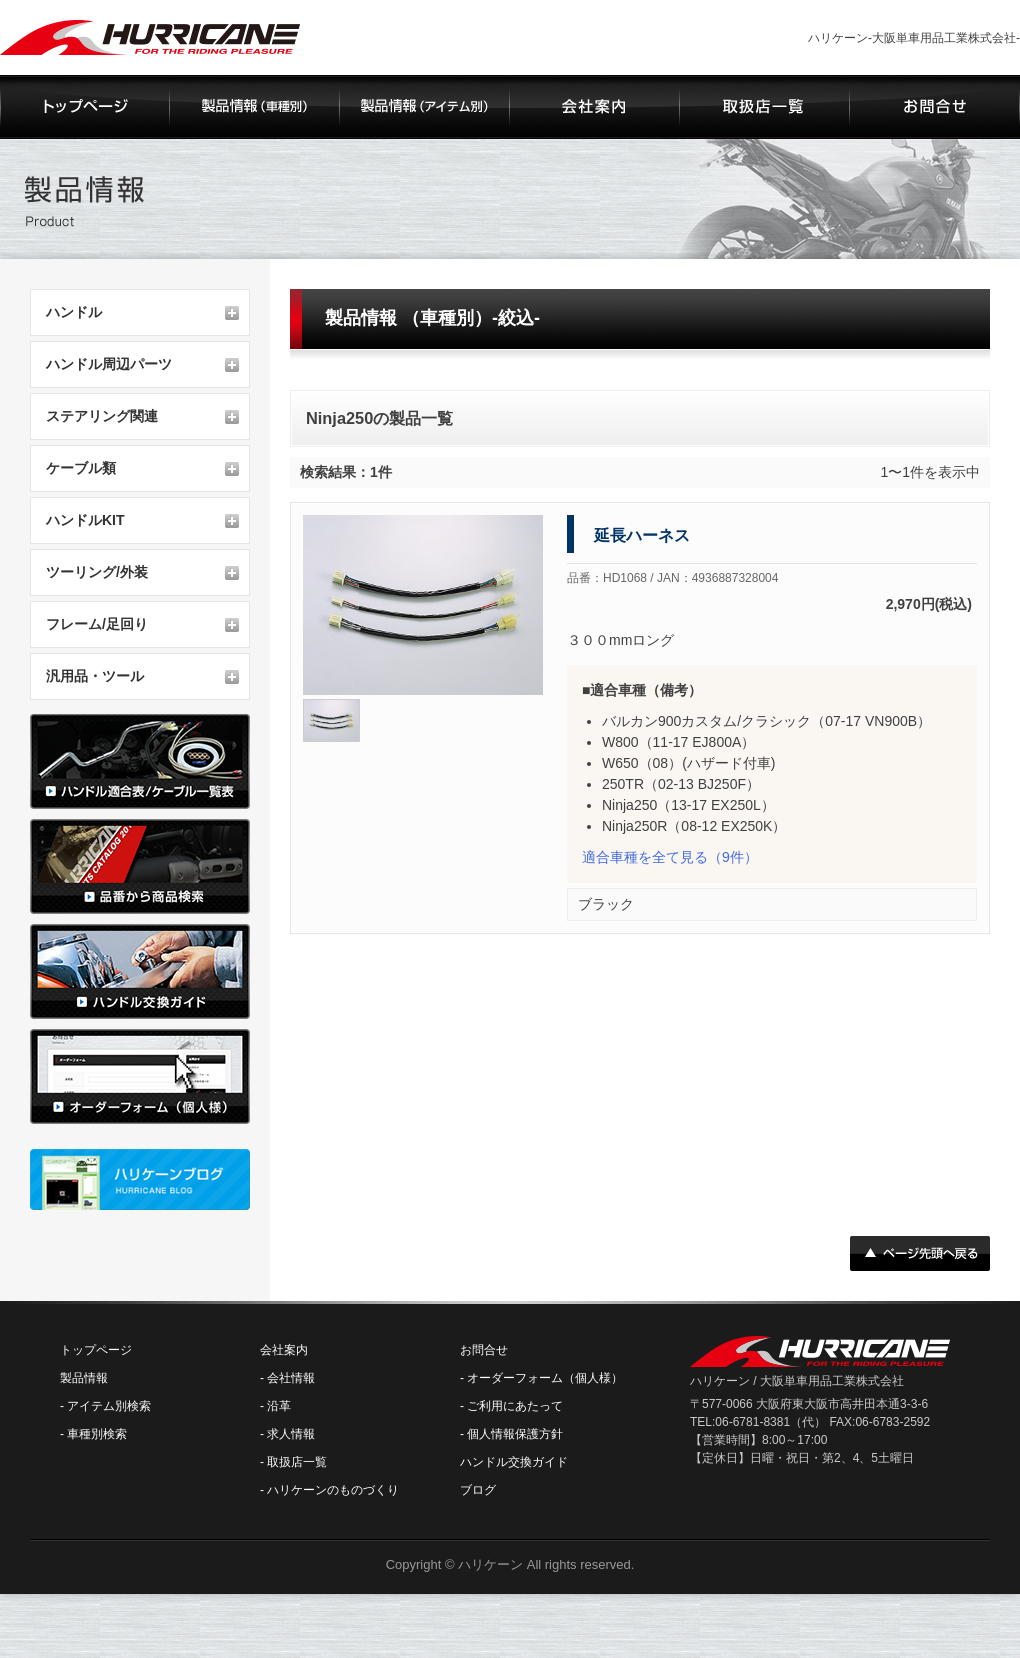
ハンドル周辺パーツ (109, 364)
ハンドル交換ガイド (514, 1462)
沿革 (279, 1406)
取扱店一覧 (297, 1462)
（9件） (670, 857)
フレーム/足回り (97, 624)
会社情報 (291, 1378)
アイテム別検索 (109, 1406)
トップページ (96, 1350)
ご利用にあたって (515, 1406)
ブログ (478, 1490)
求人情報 (291, 1434)
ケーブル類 (81, 468)
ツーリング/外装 (97, 572)
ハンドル (74, 312)
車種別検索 (97, 1434)
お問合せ (484, 1350)
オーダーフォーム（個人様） (545, 1378)
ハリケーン (490, 1564)
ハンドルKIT (85, 520)
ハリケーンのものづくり (333, 1490)
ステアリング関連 (102, 416)
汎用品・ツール (95, 676)
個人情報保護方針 (515, 1434)
